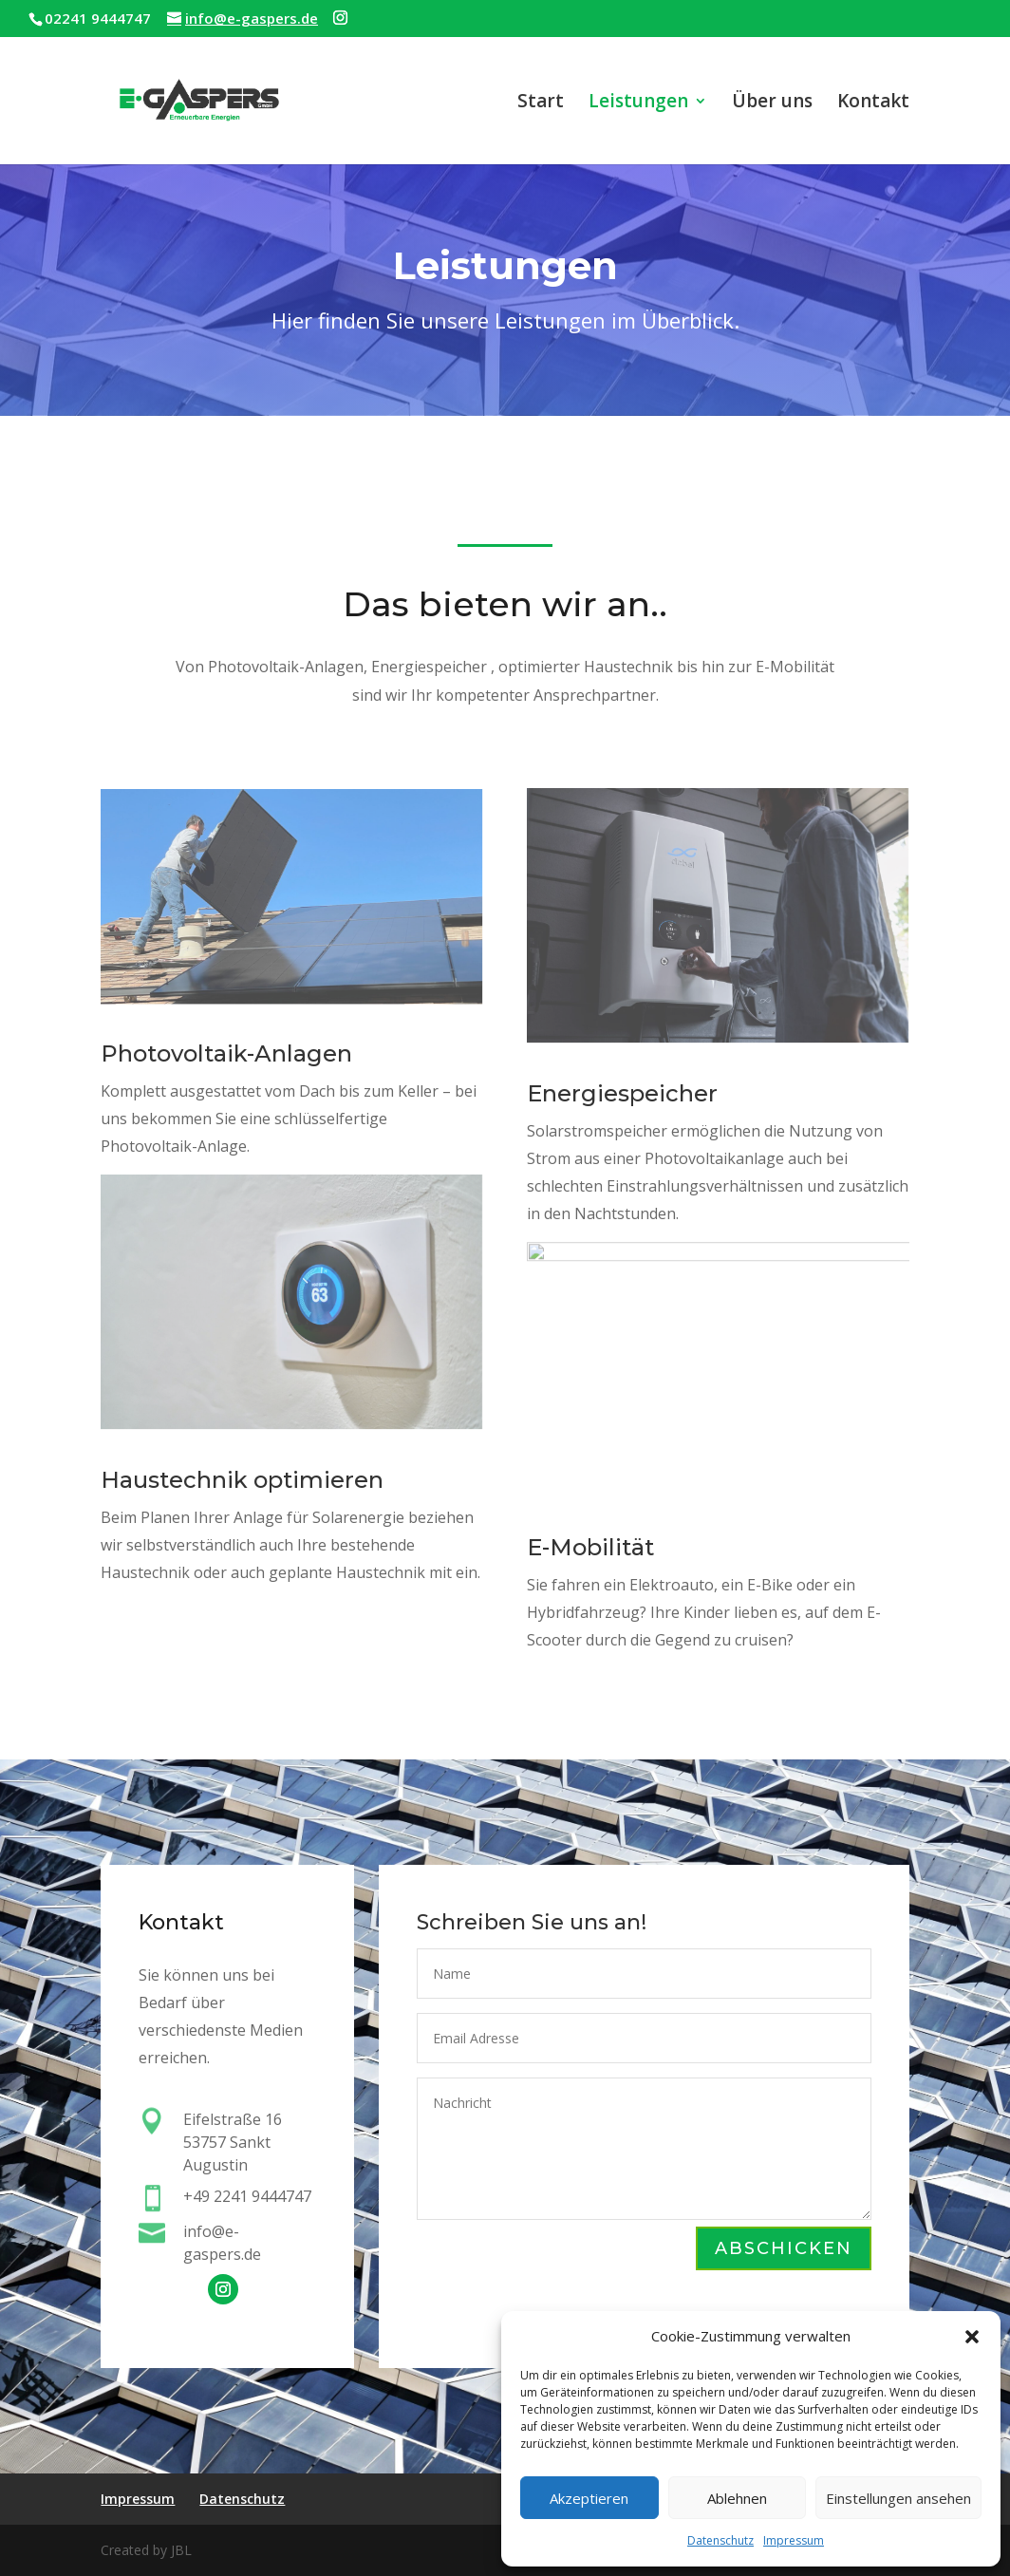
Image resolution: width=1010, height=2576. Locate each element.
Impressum (793, 2540)
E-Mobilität (592, 1549)
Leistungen (638, 103)
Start (540, 103)
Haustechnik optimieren (243, 1481)
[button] (972, 2336)
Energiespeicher (623, 1096)
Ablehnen (737, 2498)
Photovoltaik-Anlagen (227, 1055)
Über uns (772, 103)
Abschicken (782, 2249)
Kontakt (873, 103)
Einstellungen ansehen (898, 2498)
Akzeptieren (589, 2498)
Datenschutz (720, 2540)
